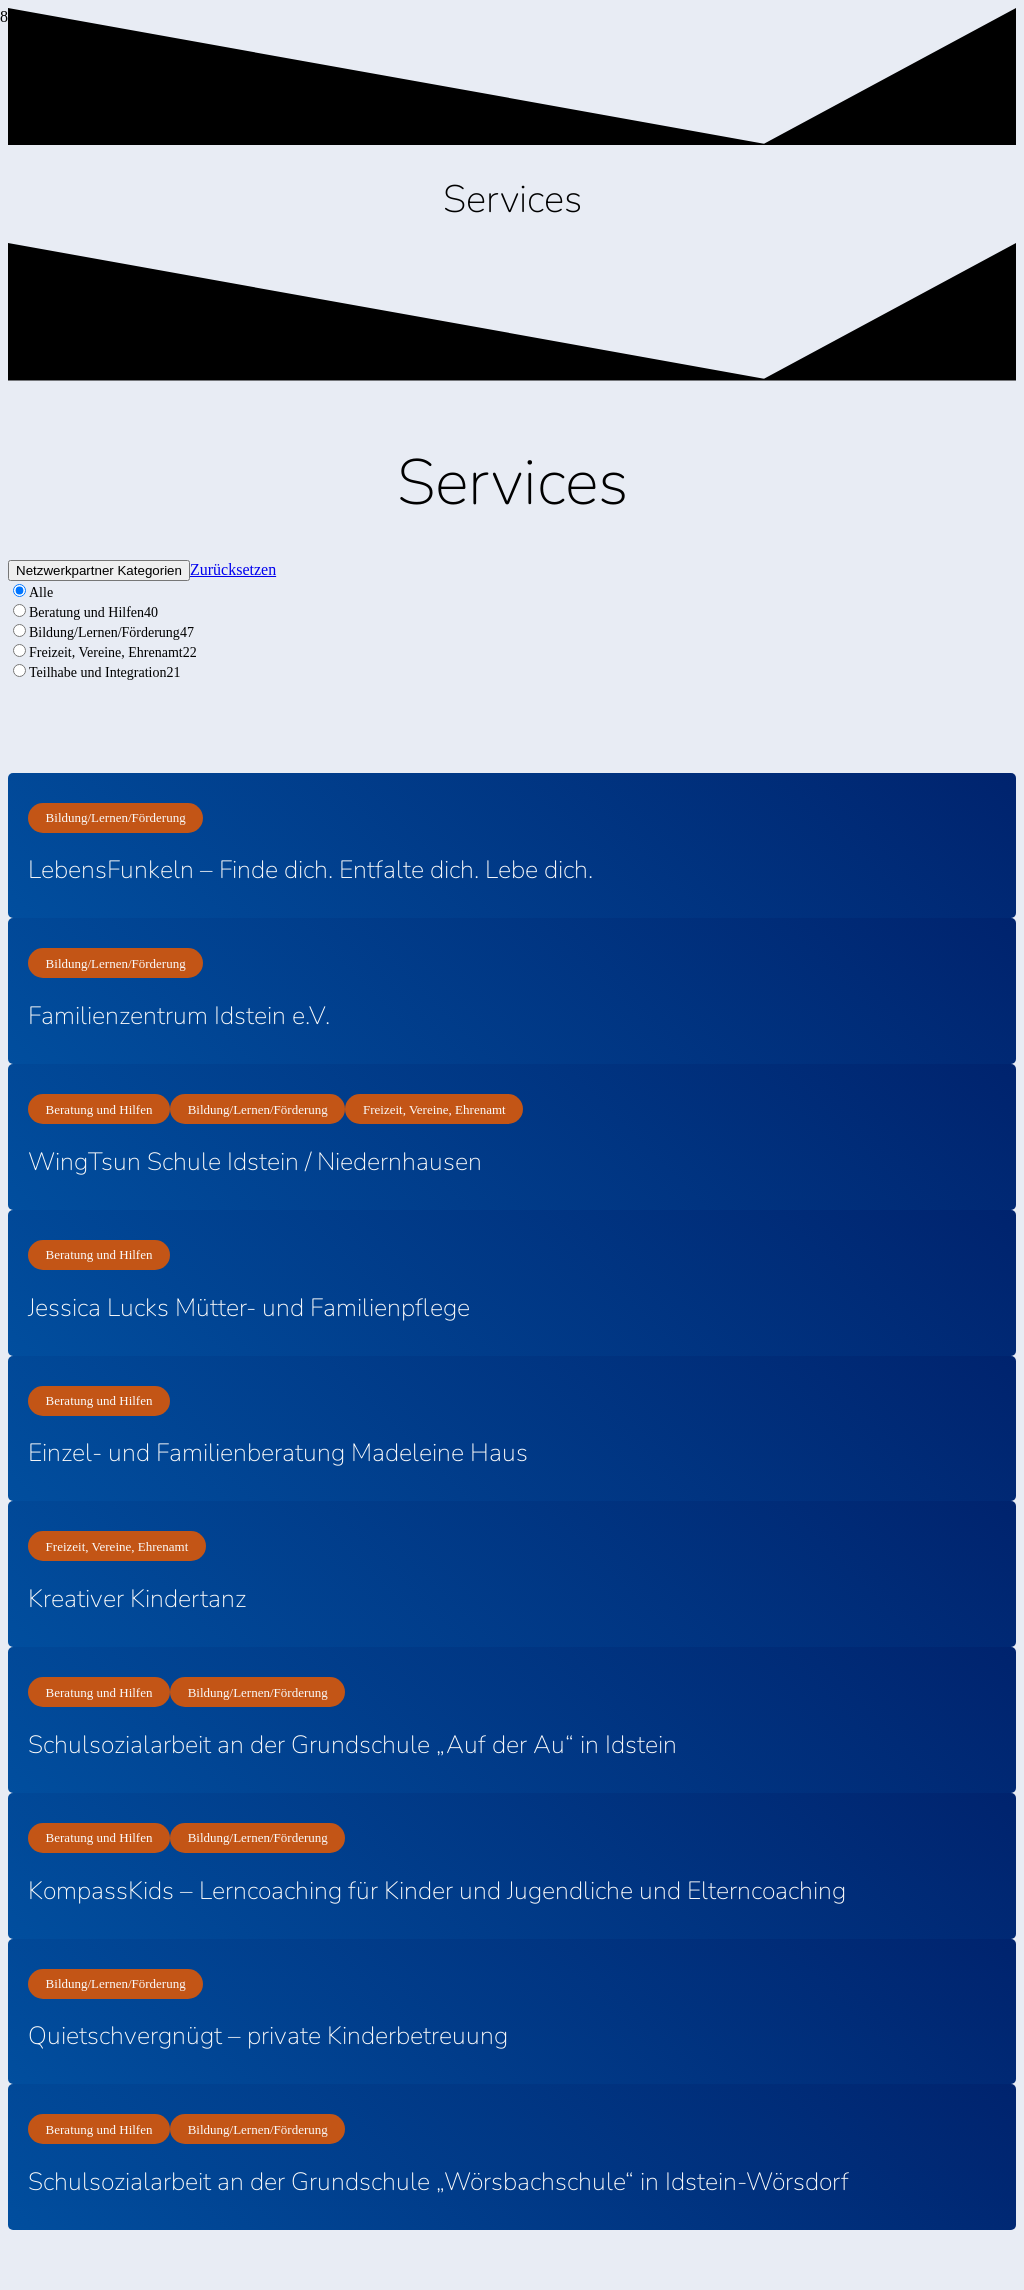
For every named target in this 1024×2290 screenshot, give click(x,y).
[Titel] (0, 75)
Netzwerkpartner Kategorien (99, 570)
